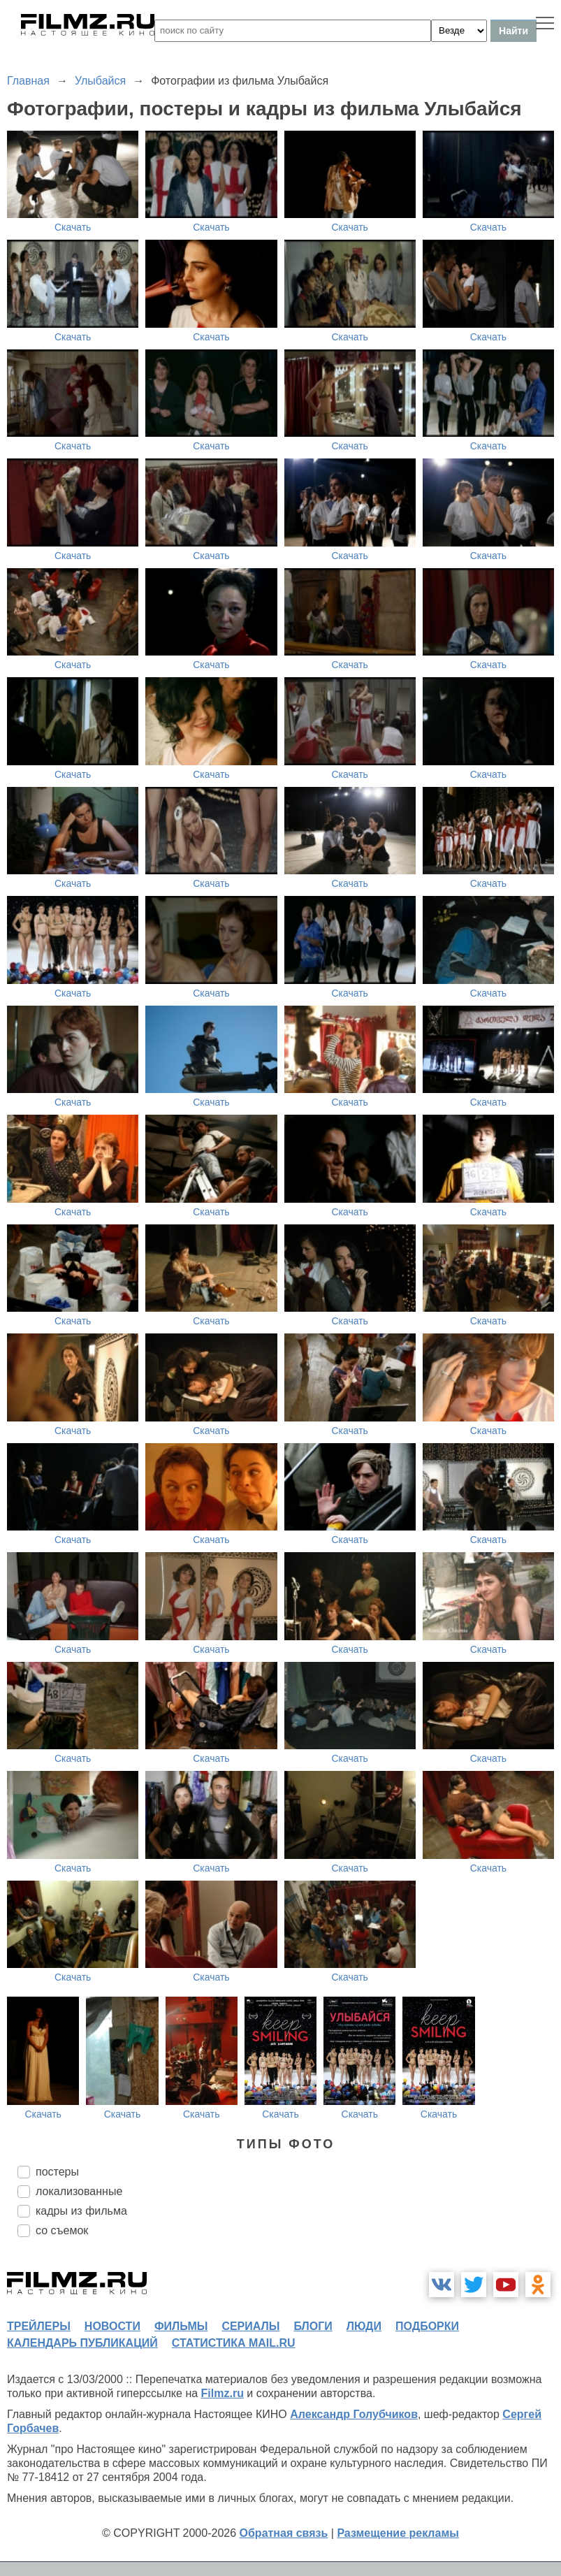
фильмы (180, 2326)
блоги (312, 2326)
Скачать (73, 227)
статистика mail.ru (234, 2343)
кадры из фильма (81, 2211)
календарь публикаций (82, 2343)
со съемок (62, 2230)
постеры (57, 2172)
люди (364, 2326)
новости (112, 2326)
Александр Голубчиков (354, 2414)
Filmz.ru (222, 2393)
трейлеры (39, 2326)
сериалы (250, 2326)
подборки (427, 2326)
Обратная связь (284, 2533)
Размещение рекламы (398, 2533)
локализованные (79, 2191)
